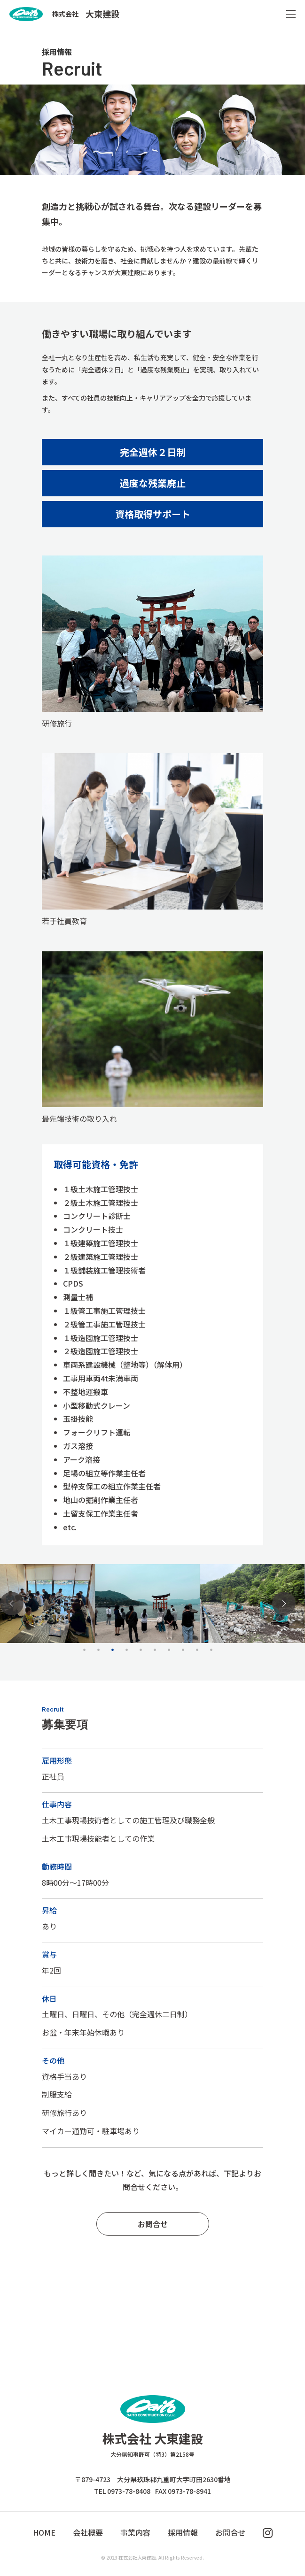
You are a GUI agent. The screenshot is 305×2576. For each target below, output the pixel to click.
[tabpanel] (146, 1603)
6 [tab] (155, 1650)
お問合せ (153, 2223)
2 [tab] (98, 1650)
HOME (44, 2532)
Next (284, 1603)
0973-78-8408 (128, 2491)
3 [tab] (112, 1650)
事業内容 (135, 2532)
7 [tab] (169, 1650)
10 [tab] (211, 1650)
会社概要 (88, 2532)
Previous (11, 1603)
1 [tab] (84, 1650)
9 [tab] (197, 1650)
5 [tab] (141, 1650)
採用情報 (183, 2532)
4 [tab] (127, 1650)
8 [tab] (183, 1650)
